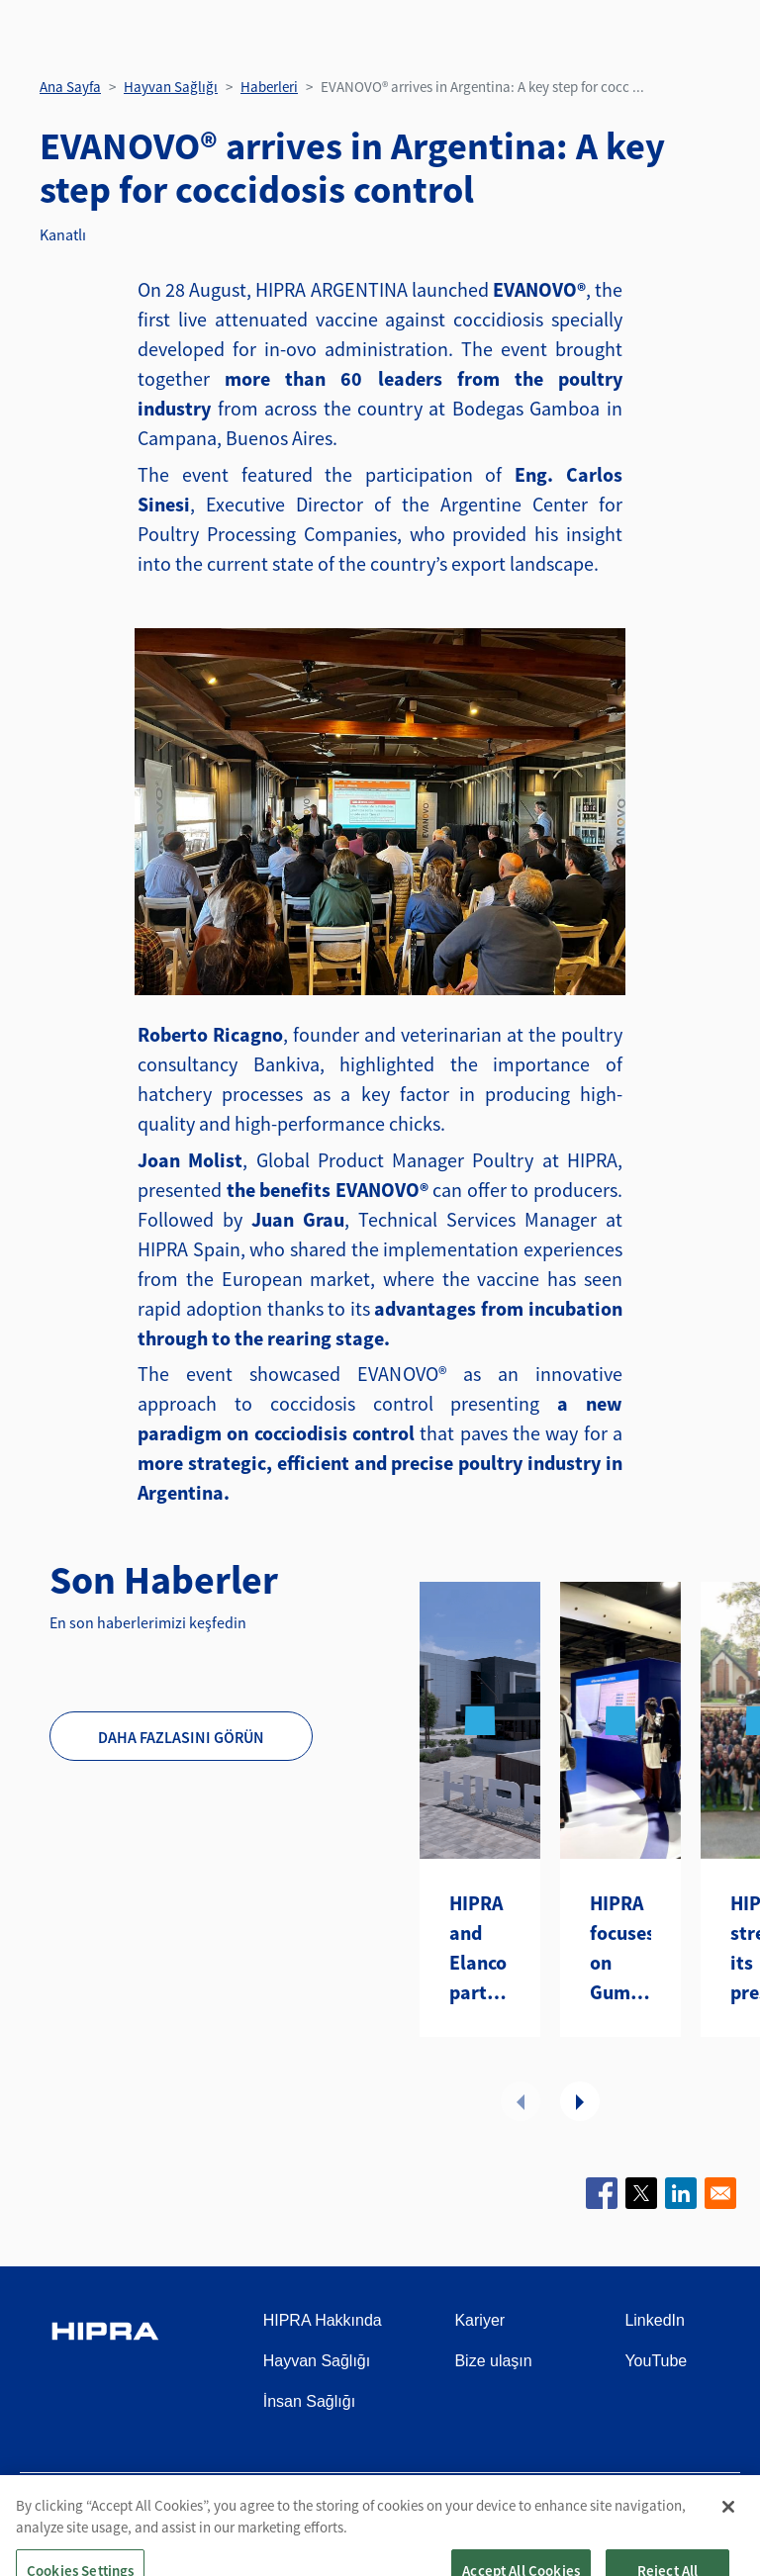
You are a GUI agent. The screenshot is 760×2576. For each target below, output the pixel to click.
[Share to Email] (720, 2193)
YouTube (655, 2360)
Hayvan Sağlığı (171, 86)
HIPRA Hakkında (322, 2320)
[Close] (728, 2550)
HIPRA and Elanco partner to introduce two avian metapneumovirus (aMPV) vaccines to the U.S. (480, 1948)
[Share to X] (641, 2193)
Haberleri (269, 86)
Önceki (520, 2101)
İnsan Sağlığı (309, 2401)
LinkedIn (654, 2320)
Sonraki (580, 2101)
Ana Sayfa (70, 86)
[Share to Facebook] (602, 2193)
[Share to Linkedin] (681, 2193)
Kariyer (479, 2320)
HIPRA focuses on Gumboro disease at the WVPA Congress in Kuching (620, 1948)
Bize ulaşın (492, 2360)
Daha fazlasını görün (181, 1737)
